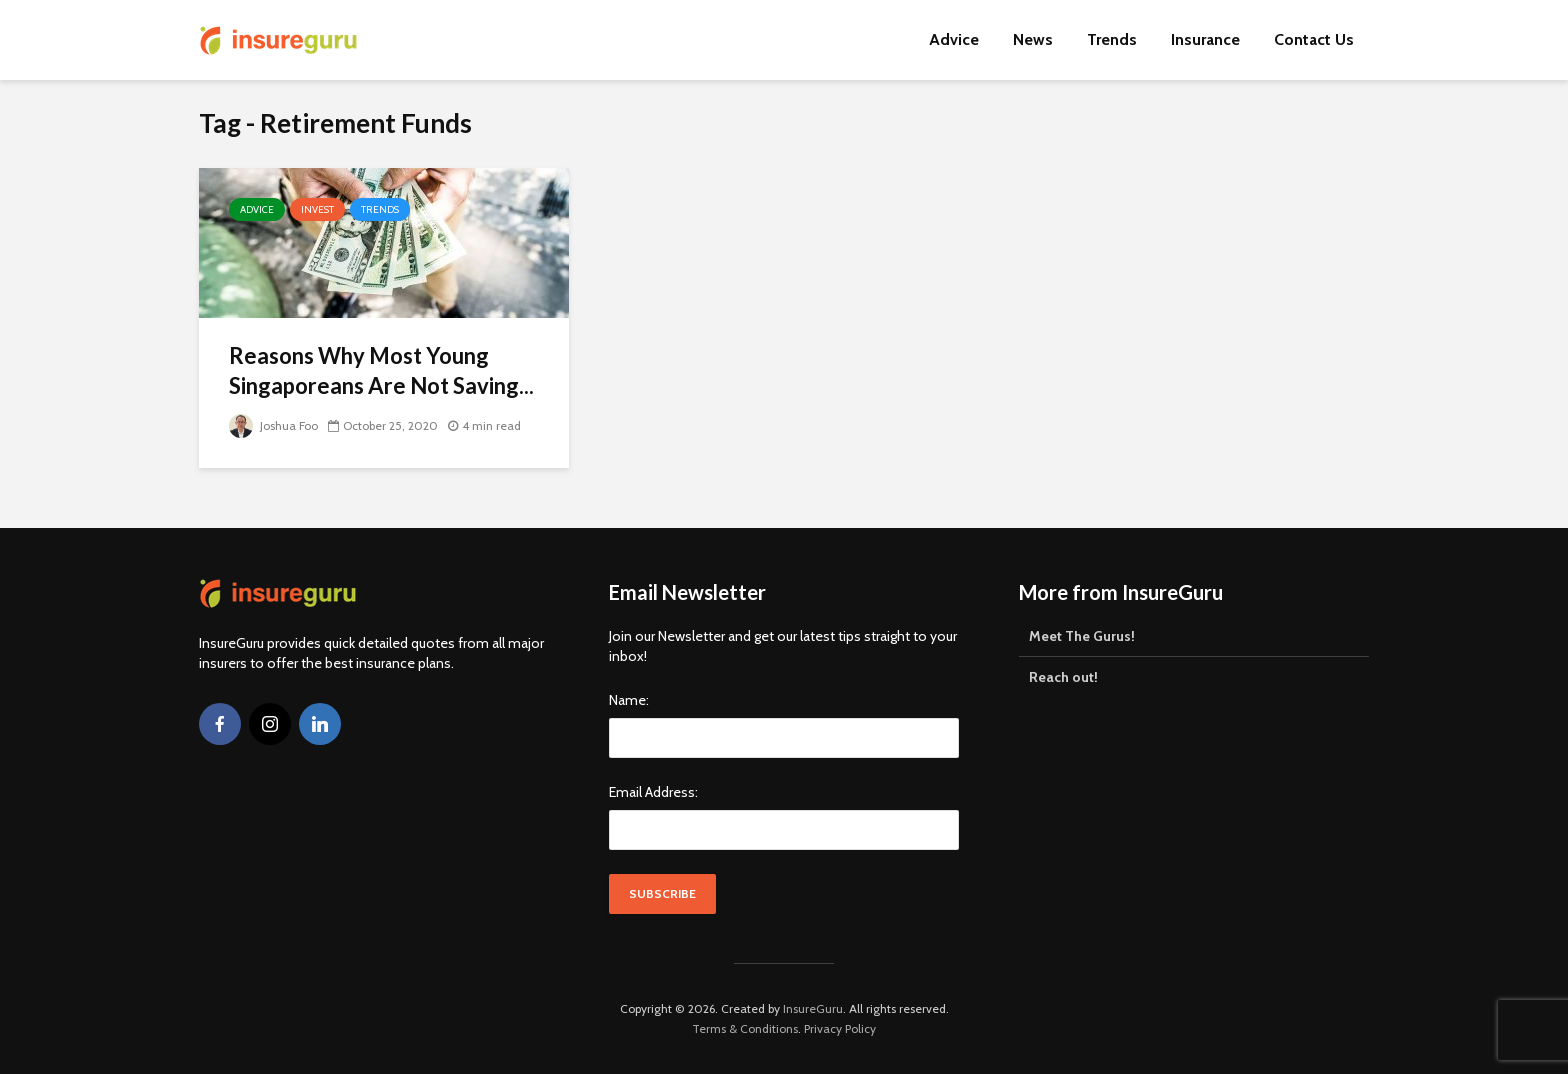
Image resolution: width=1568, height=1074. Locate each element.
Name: (629, 700)
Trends (1112, 39)
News (1033, 39)
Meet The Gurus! (1082, 636)
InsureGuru (813, 1008)
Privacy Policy (840, 1028)
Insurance (1205, 39)
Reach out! (1063, 677)
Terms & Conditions (745, 1028)
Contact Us (1314, 39)
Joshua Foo (273, 425)
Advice (954, 39)
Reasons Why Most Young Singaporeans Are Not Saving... (381, 370)
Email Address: (653, 792)
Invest (317, 209)
